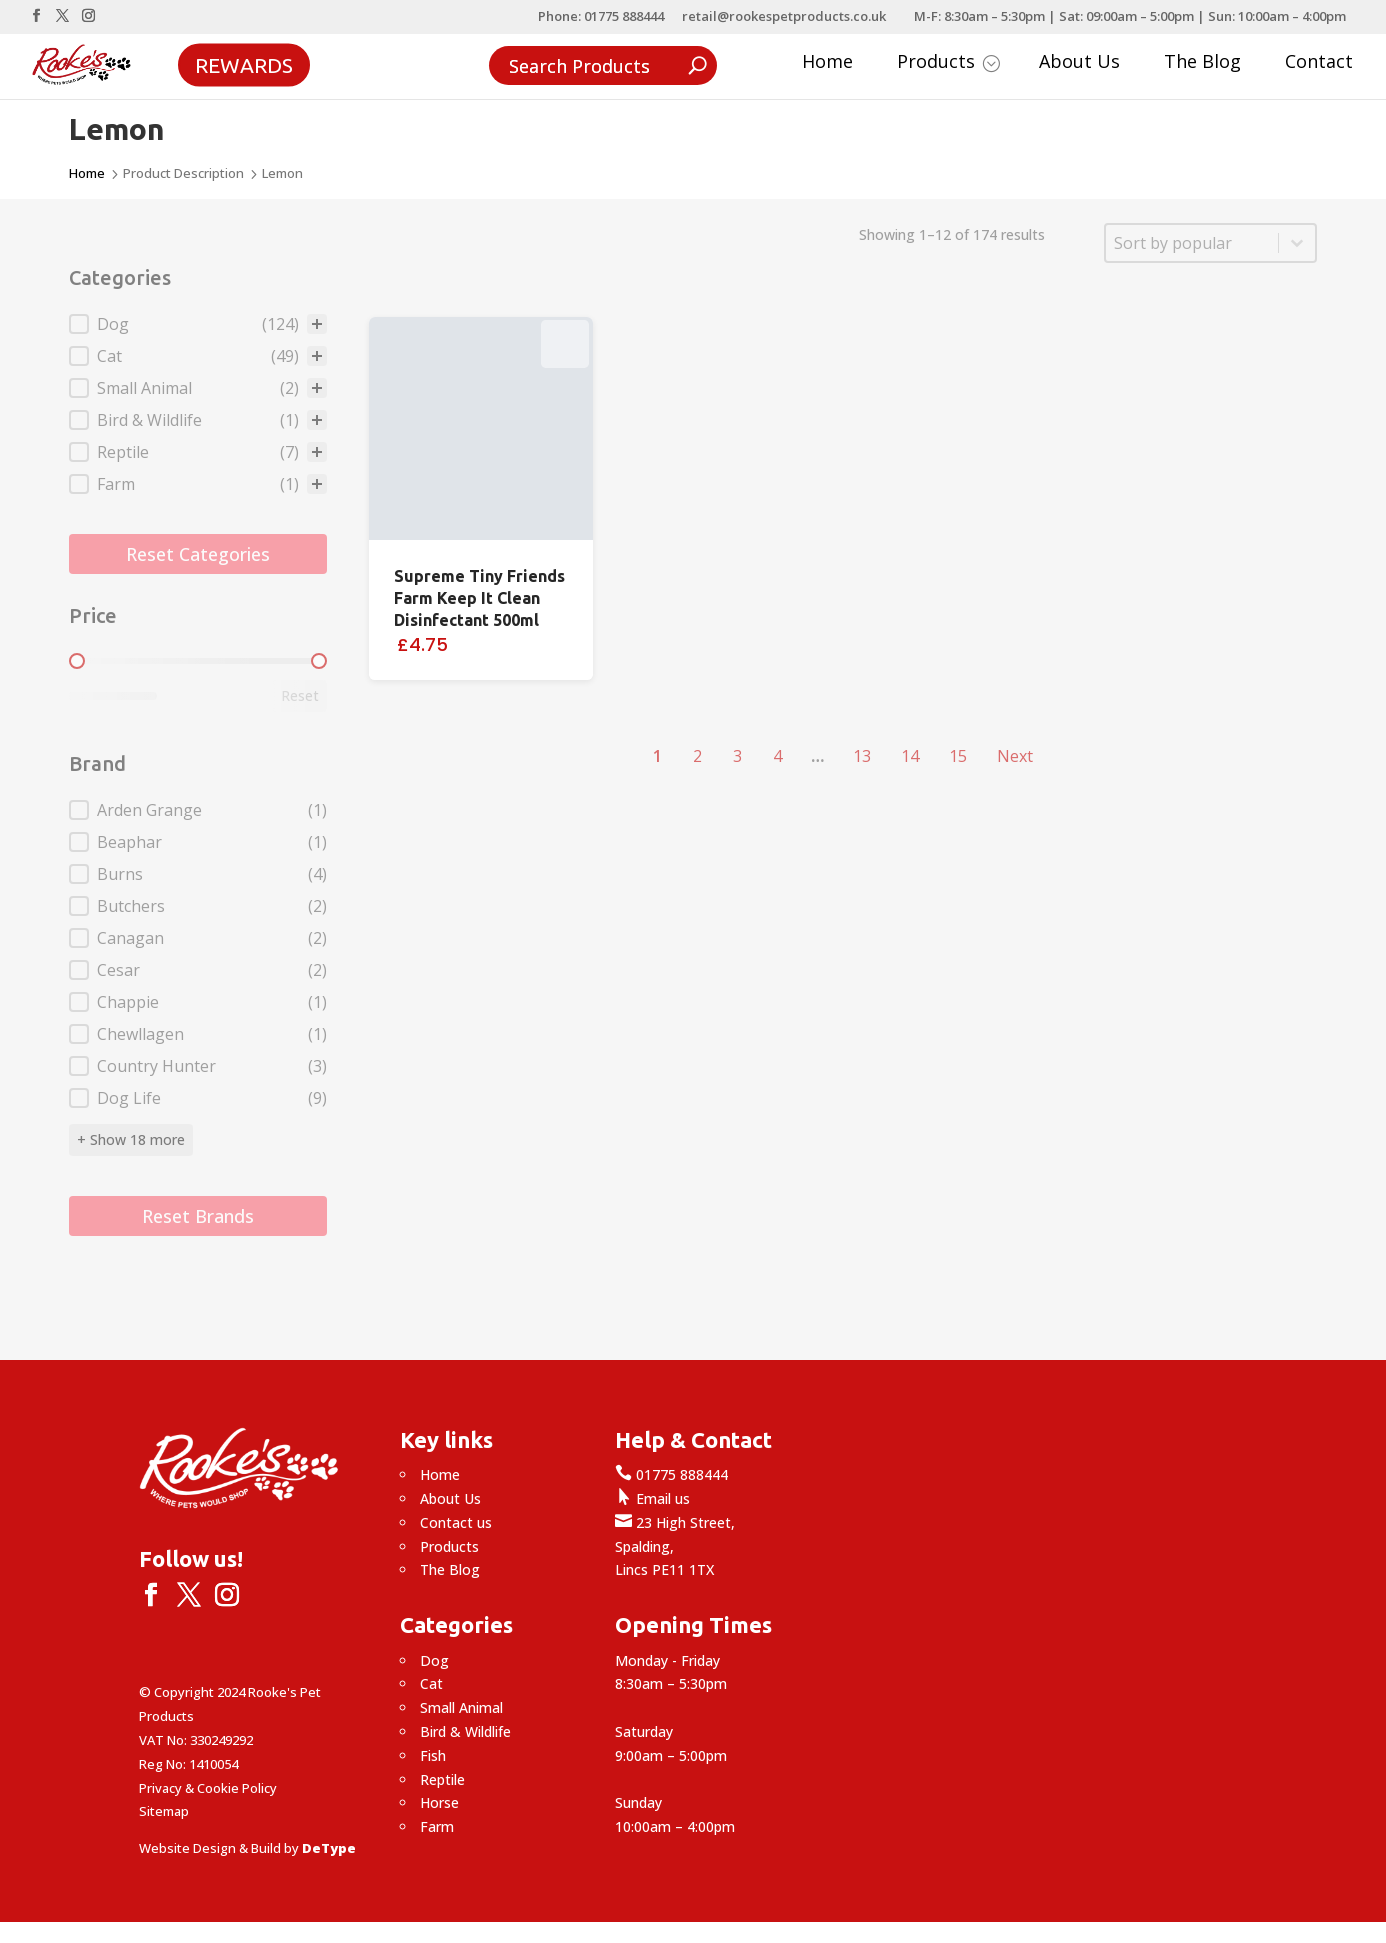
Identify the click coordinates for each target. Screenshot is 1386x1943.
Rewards (244, 64)
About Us (1079, 63)
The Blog (1202, 63)
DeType (329, 1848)
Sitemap (164, 1811)
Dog (434, 1660)
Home (827, 63)
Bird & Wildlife (465, 1731)
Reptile (442, 1779)
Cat (431, 1683)
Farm (437, 1826)
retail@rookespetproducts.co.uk (784, 17)
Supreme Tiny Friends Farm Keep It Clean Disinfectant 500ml (479, 598)
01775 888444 (671, 1474)
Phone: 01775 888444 (601, 17)
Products (948, 63)
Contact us (456, 1522)
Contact (1319, 63)
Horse (439, 1802)
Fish (433, 1755)
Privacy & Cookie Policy (208, 1788)
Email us (652, 1498)
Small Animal (461, 1707)
